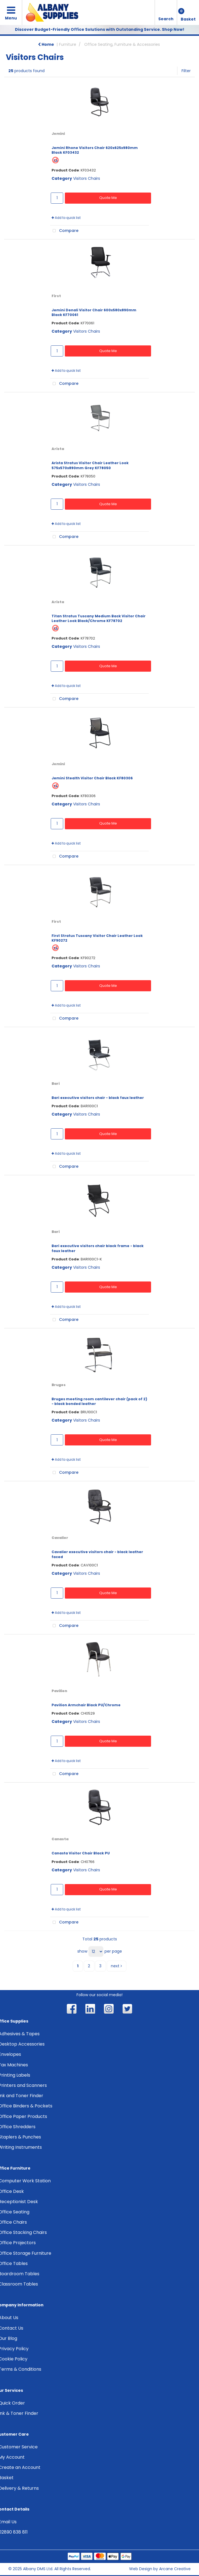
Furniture (67, 44)
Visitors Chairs (86, 178)
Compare (64, 231)
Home (46, 44)
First (56, 296)
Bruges (59, 1384)
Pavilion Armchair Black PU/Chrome (86, 1705)
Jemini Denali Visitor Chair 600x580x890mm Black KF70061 (94, 312)
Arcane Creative (175, 2569)
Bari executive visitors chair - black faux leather (98, 1097)
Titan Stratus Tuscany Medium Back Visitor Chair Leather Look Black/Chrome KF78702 (99, 618)
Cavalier (60, 1537)
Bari (56, 1083)
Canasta (60, 1839)
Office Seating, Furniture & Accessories (122, 44)
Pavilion (59, 1690)
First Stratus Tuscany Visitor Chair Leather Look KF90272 (97, 938)
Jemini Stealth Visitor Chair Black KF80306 (92, 778)
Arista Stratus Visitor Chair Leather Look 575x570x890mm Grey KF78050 (90, 465)
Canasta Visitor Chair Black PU (81, 1853)
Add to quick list (66, 218)
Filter (186, 71)
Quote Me (108, 197)
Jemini (58, 133)
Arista (58, 448)
